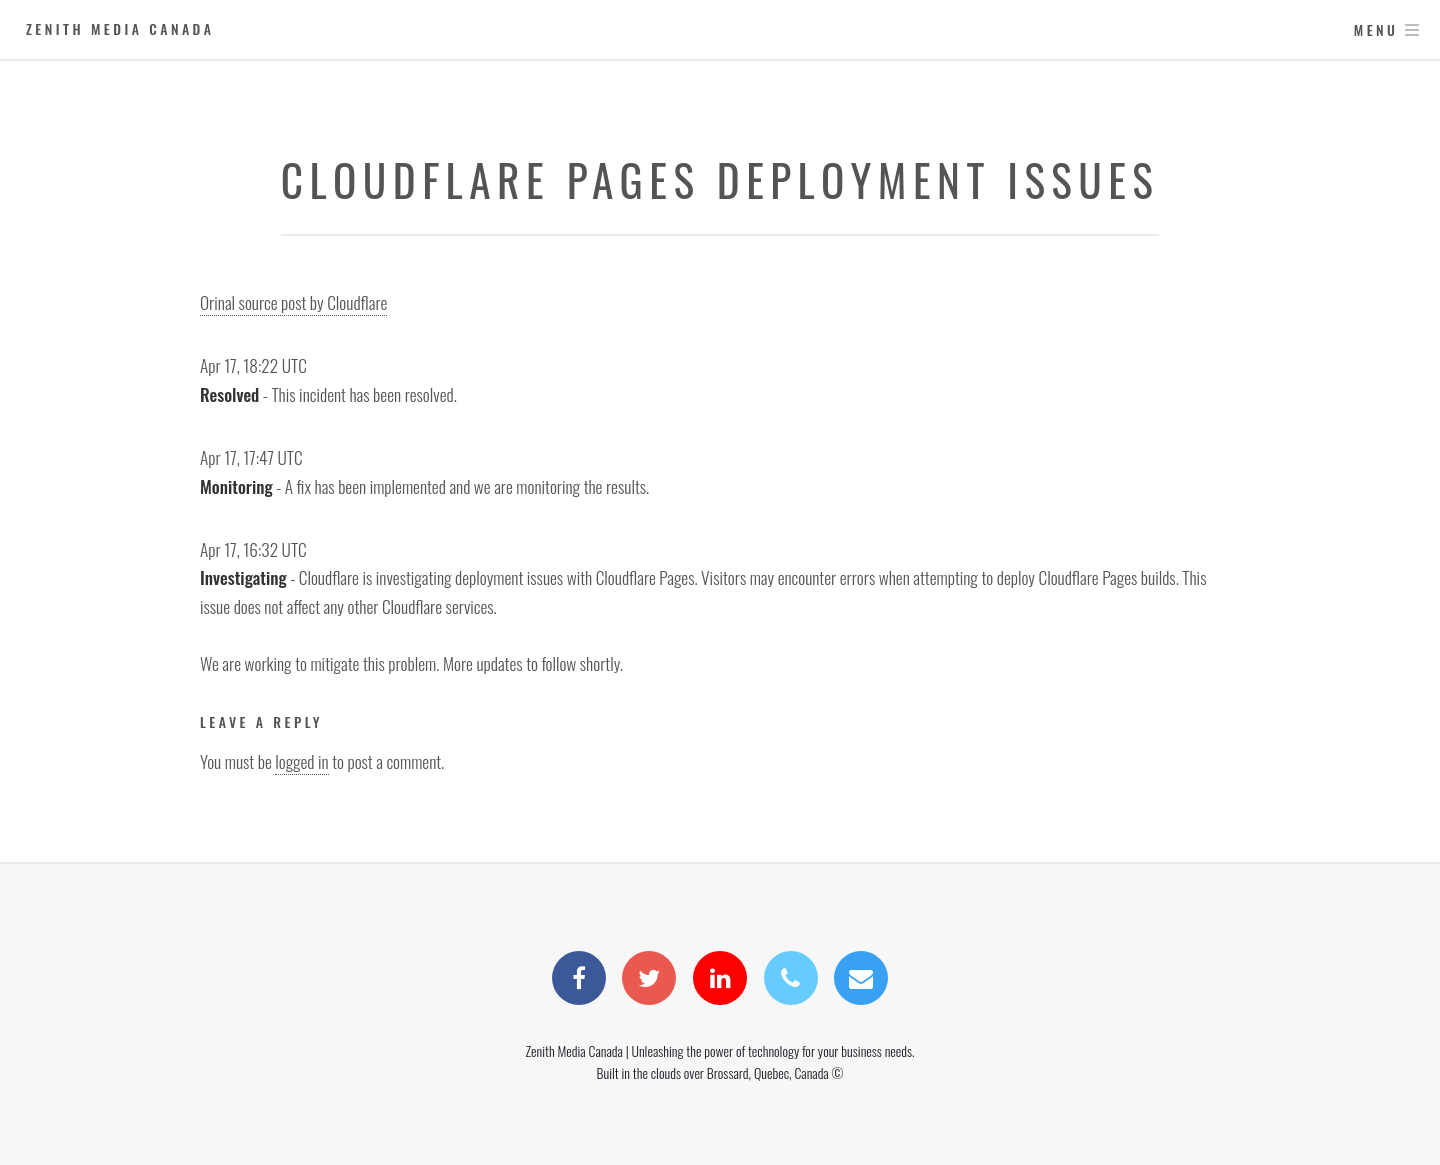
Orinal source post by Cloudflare (293, 302)
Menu (1376, 29)
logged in (301, 761)
